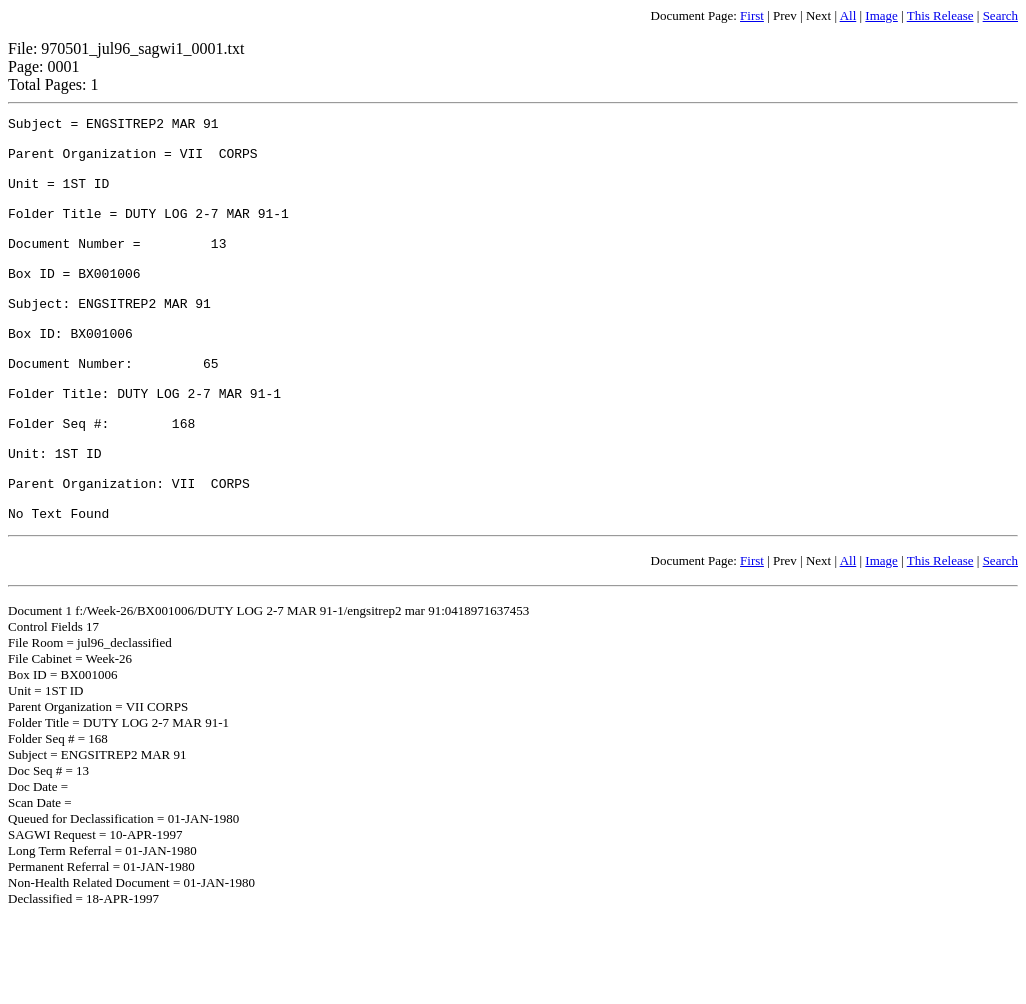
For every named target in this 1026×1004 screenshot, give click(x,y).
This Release (940, 15)
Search (1000, 15)
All (848, 15)
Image (881, 15)
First (752, 15)
